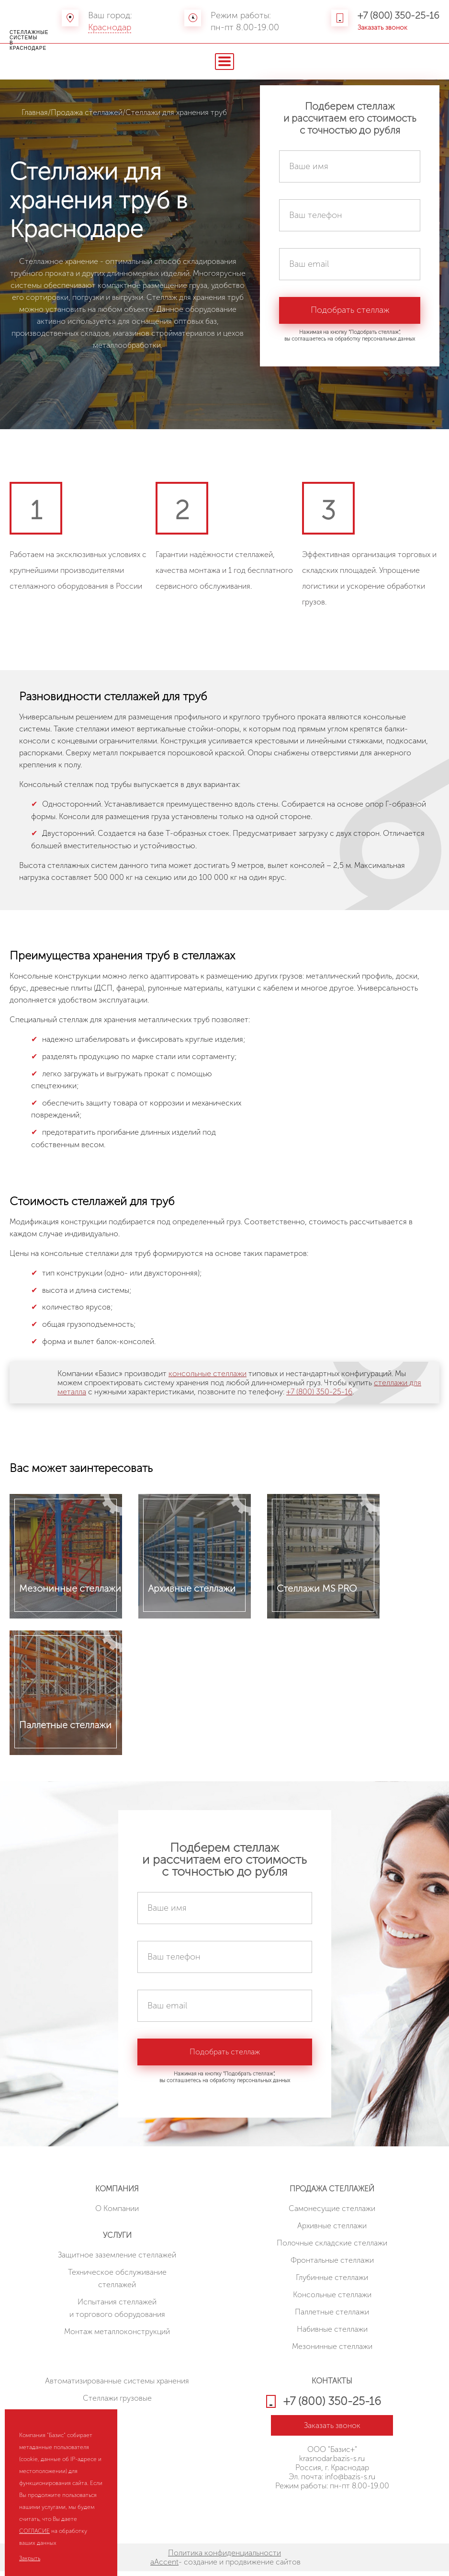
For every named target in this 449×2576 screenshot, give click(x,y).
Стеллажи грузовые (117, 2402)
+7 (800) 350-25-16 (398, 15)
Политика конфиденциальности (224, 2557)
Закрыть (29, 2558)
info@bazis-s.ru (350, 2481)
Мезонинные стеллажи (332, 2351)
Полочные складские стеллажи (332, 2247)
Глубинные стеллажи (332, 2282)
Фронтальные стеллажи (332, 2264)
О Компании (117, 2213)
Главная (35, 112)
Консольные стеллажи (332, 2299)
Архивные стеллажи (332, 2230)
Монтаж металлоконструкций (117, 2336)
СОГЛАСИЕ (34, 2531)
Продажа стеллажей (87, 112)
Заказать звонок (382, 27)
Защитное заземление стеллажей (117, 2259)
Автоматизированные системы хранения (117, 2385)
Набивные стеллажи (332, 2333)
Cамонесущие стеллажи (332, 2213)
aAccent (164, 2566)
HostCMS (332, 2513)
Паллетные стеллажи (332, 2316)
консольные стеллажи (207, 1373)
